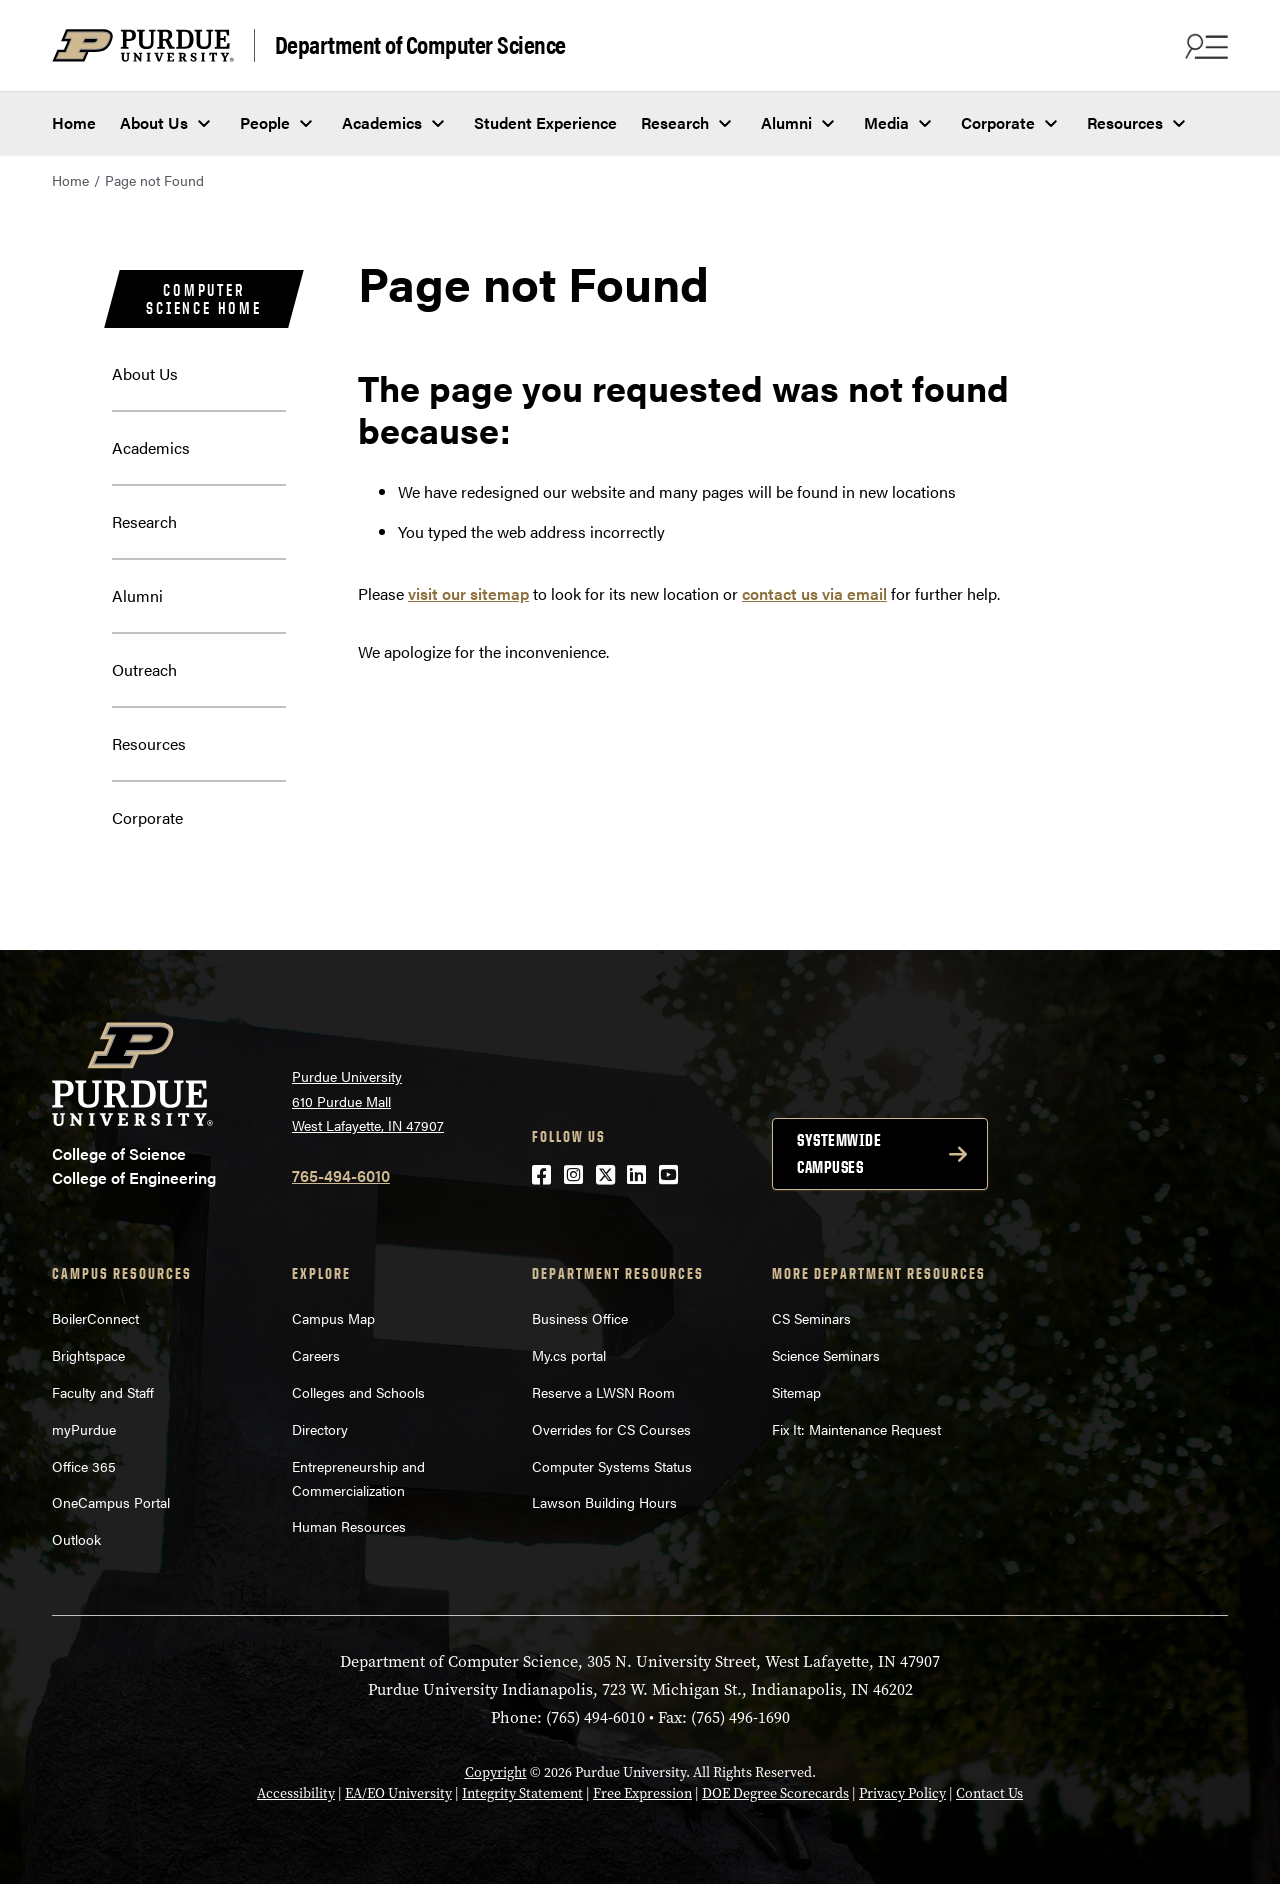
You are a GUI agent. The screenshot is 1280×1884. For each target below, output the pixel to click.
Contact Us (989, 1793)
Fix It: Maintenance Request (856, 1429)
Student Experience (545, 122)
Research (675, 122)
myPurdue (84, 1429)
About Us (154, 122)
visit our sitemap (468, 593)
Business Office (580, 1318)
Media (886, 122)
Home (74, 122)
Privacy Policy (902, 1793)
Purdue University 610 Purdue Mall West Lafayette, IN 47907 (368, 1100)
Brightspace (88, 1355)
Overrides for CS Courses (611, 1429)
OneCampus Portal (111, 1502)
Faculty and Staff (103, 1392)
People (265, 122)
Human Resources (349, 1526)
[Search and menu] (1204, 46)
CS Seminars (811, 1318)
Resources (1125, 122)
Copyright (496, 1772)
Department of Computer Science (420, 45)
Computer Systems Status (612, 1466)
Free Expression (642, 1793)
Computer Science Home (204, 299)
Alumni (786, 122)
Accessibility (296, 1793)
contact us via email (814, 593)
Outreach (144, 669)
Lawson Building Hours (604, 1502)
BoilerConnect (95, 1318)
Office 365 (84, 1466)
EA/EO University (398, 1793)
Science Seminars (826, 1355)
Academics (382, 122)
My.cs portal (569, 1355)
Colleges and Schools (358, 1392)
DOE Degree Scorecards (775, 1793)
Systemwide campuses (839, 1153)
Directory (320, 1429)
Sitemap (796, 1392)
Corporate (998, 122)
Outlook (76, 1539)
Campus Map (333, 1318)
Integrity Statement (522, 1793)
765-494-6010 (341, 1175)
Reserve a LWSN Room (603, 1392)
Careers (316, 1355)
